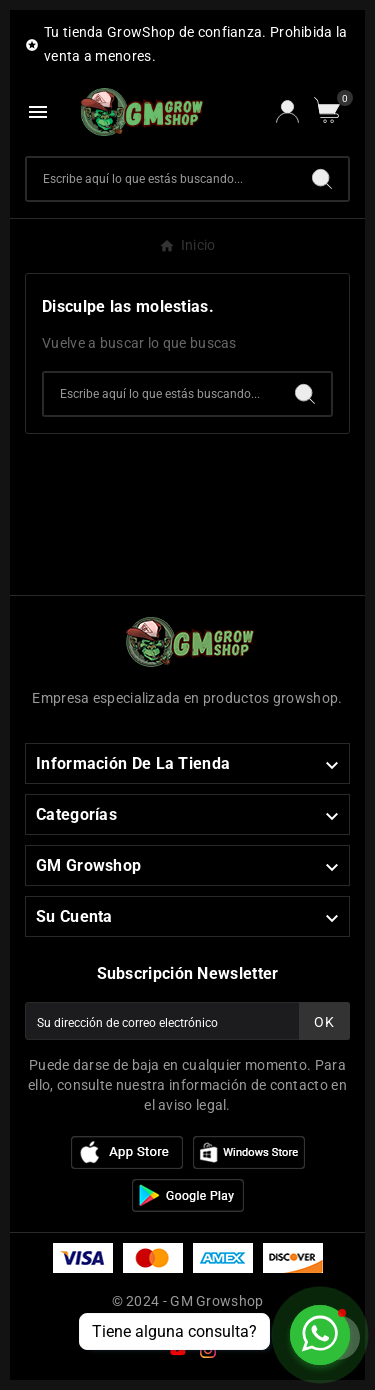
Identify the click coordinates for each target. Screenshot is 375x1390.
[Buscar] (161, 179)
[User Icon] (287, 111)
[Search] (322, 179)
